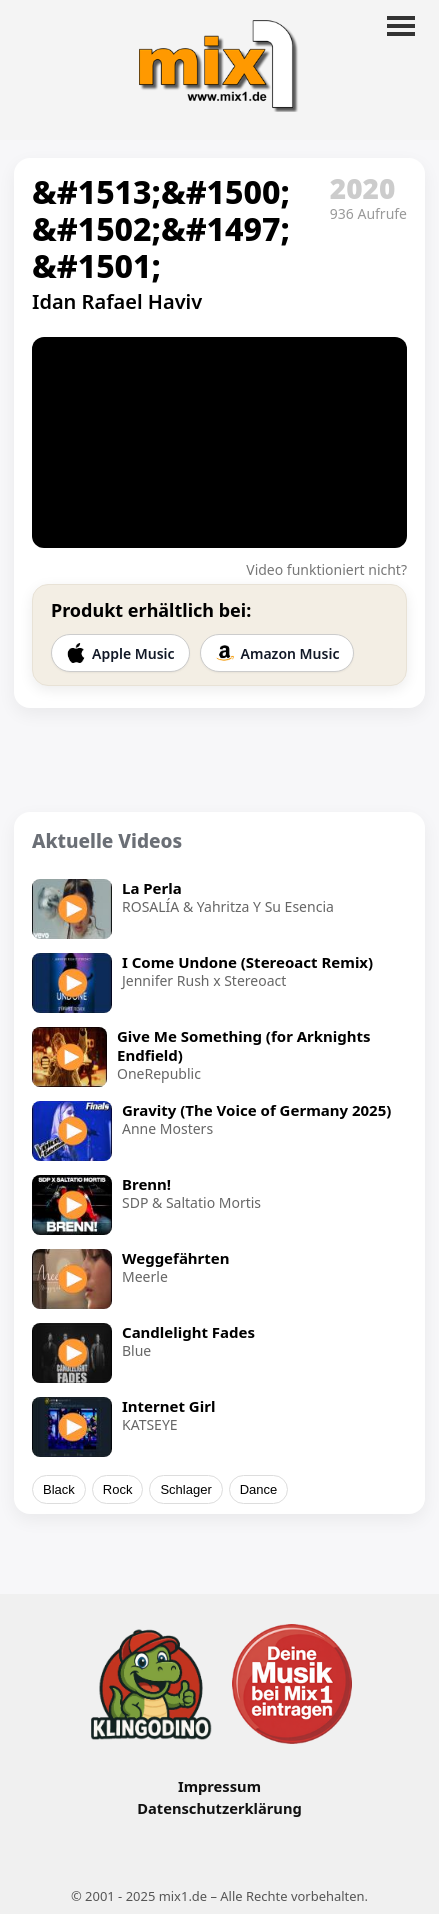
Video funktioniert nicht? (326, 569)
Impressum (219, 1786)
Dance (259, 1489)
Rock (118, 1489)
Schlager (185, 1489)
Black (59, 1489)
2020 (363, 188)
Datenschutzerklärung (219, 1808)
